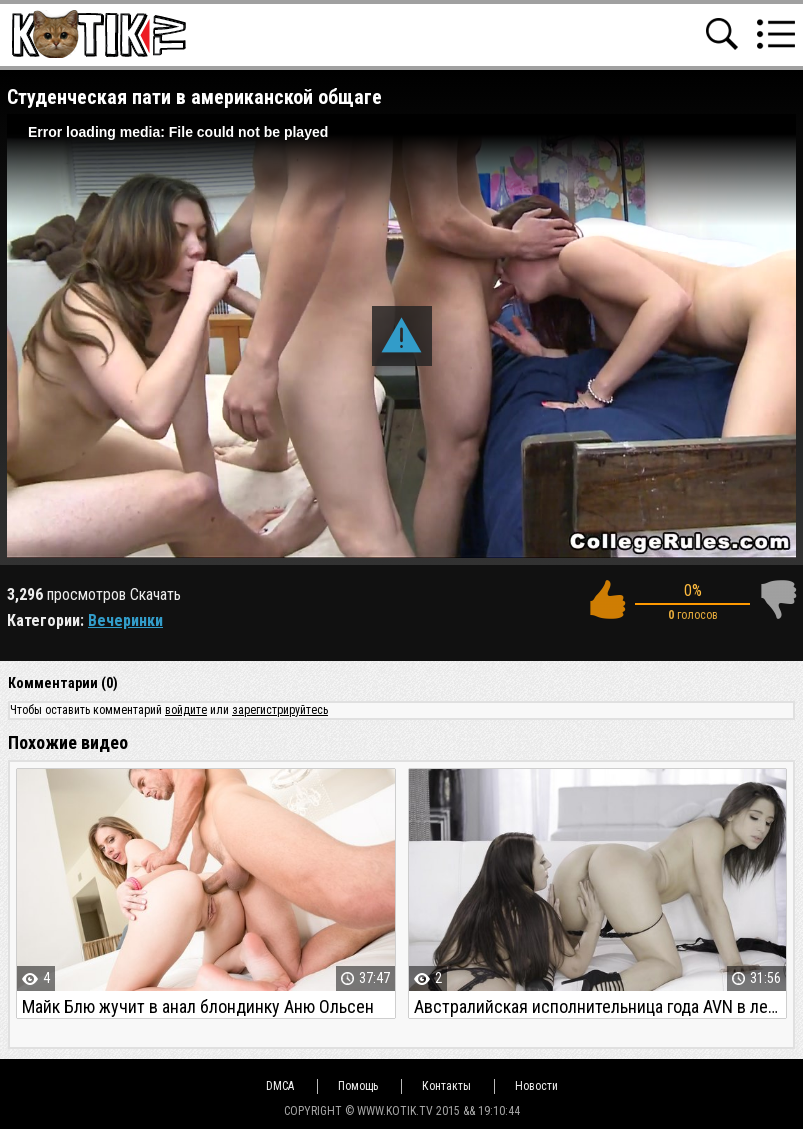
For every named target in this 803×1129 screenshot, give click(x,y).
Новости (536, 1086)
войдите (186, 710)
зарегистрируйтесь (280, 710)
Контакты (446, 1086)
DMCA (280, 1086)
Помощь (358, 1086)
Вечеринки (125, 620)
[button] (402, 336)
